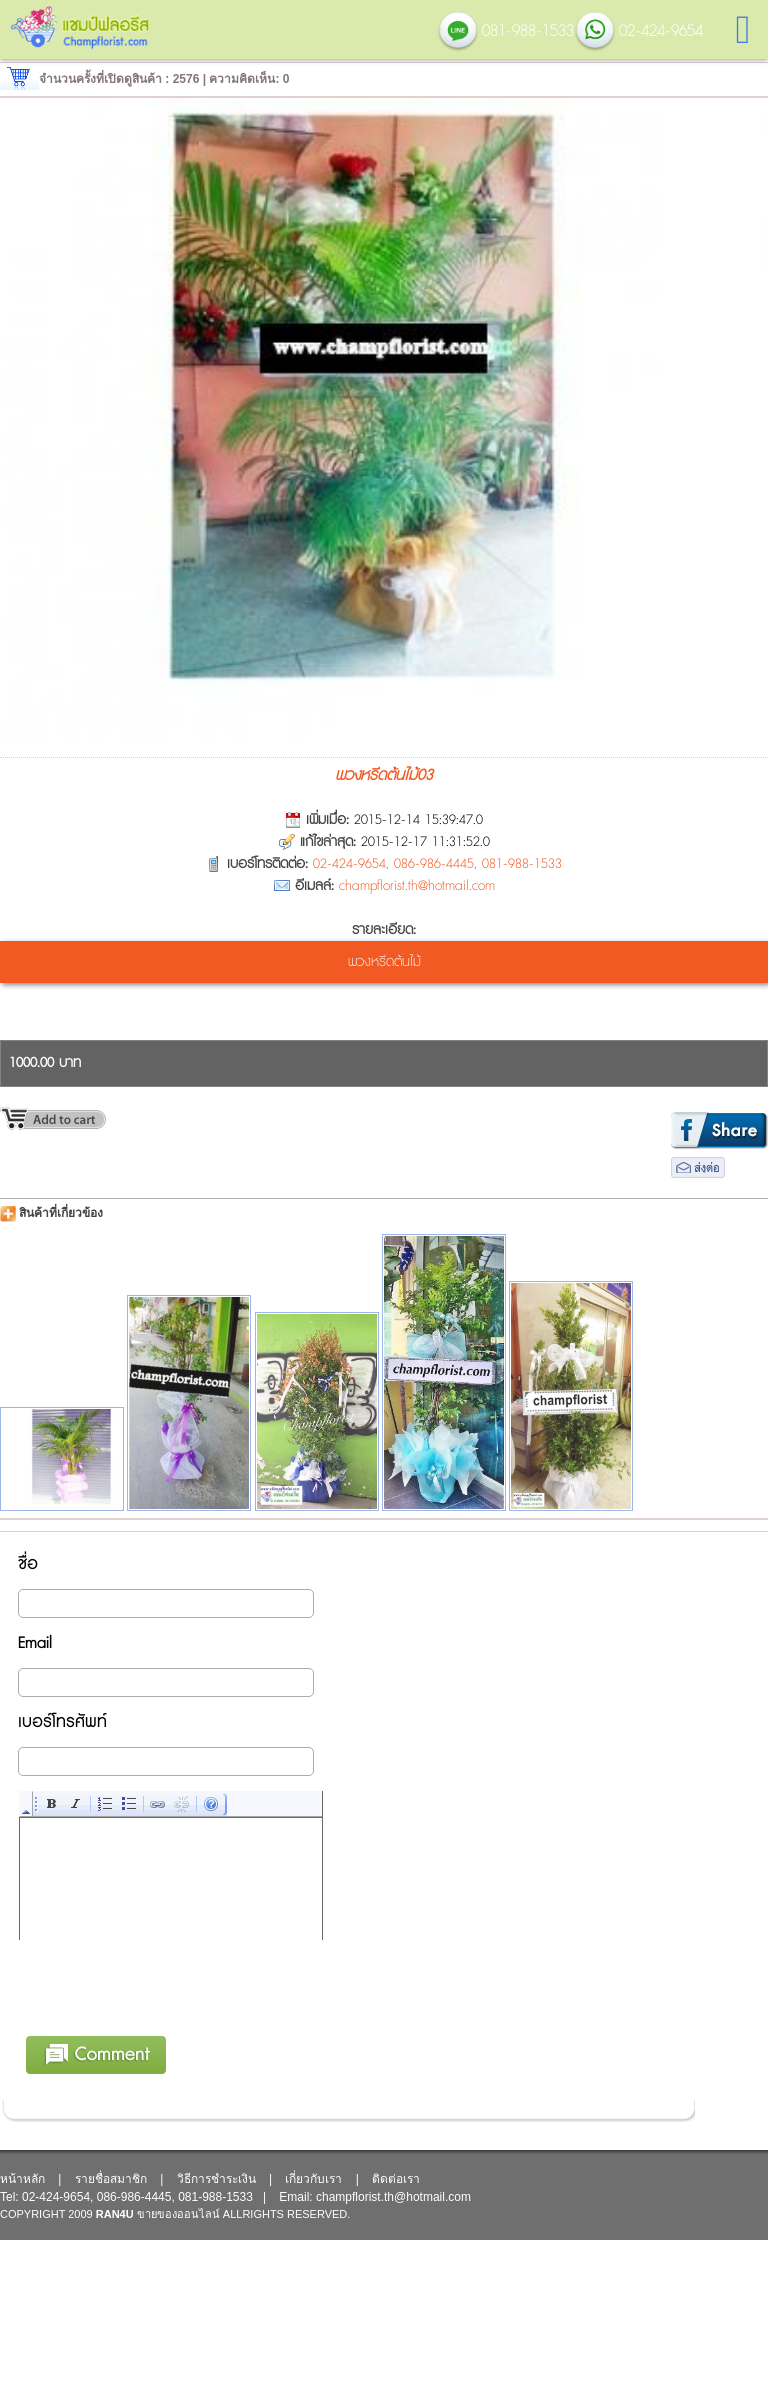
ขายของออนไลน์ (178, 2214)
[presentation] (172, 2020)
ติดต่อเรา (396, 2179)
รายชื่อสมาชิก (111, 2179)
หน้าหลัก (22, 2179)
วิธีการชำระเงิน (216, 2179)
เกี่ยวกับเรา (313, 2179)
